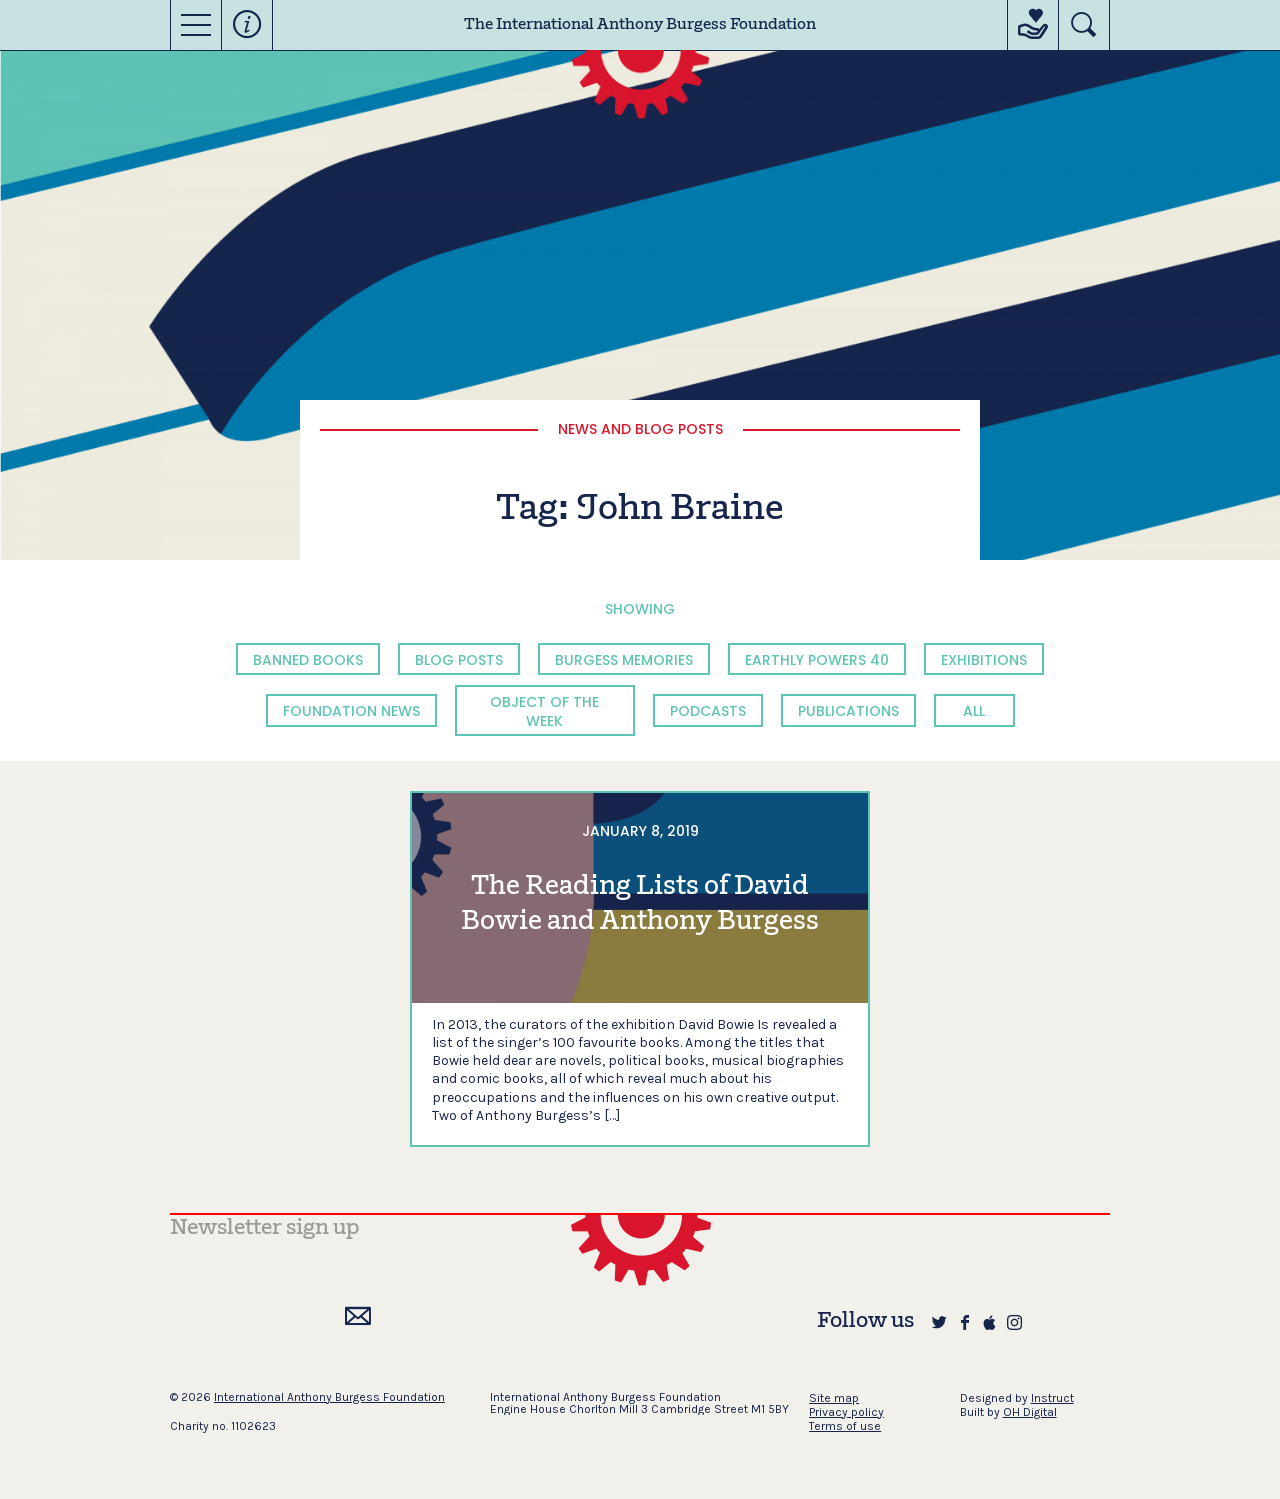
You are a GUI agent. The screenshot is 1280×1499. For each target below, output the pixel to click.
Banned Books (308, 660)
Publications (848, 711)
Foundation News (351, 711)
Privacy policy (846, 1412)
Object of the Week (544, 711)
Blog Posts (459, 660)
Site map (834, 1398)
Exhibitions (984, 660)
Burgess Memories (624, 660)
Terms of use (845, 1426)
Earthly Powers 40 (817, 660)
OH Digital (1030, 1412)
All (974, 711)
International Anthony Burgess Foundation (329, 1397)
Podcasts (708, 711)
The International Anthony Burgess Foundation (640, 25)
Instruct (1052, 1398)
